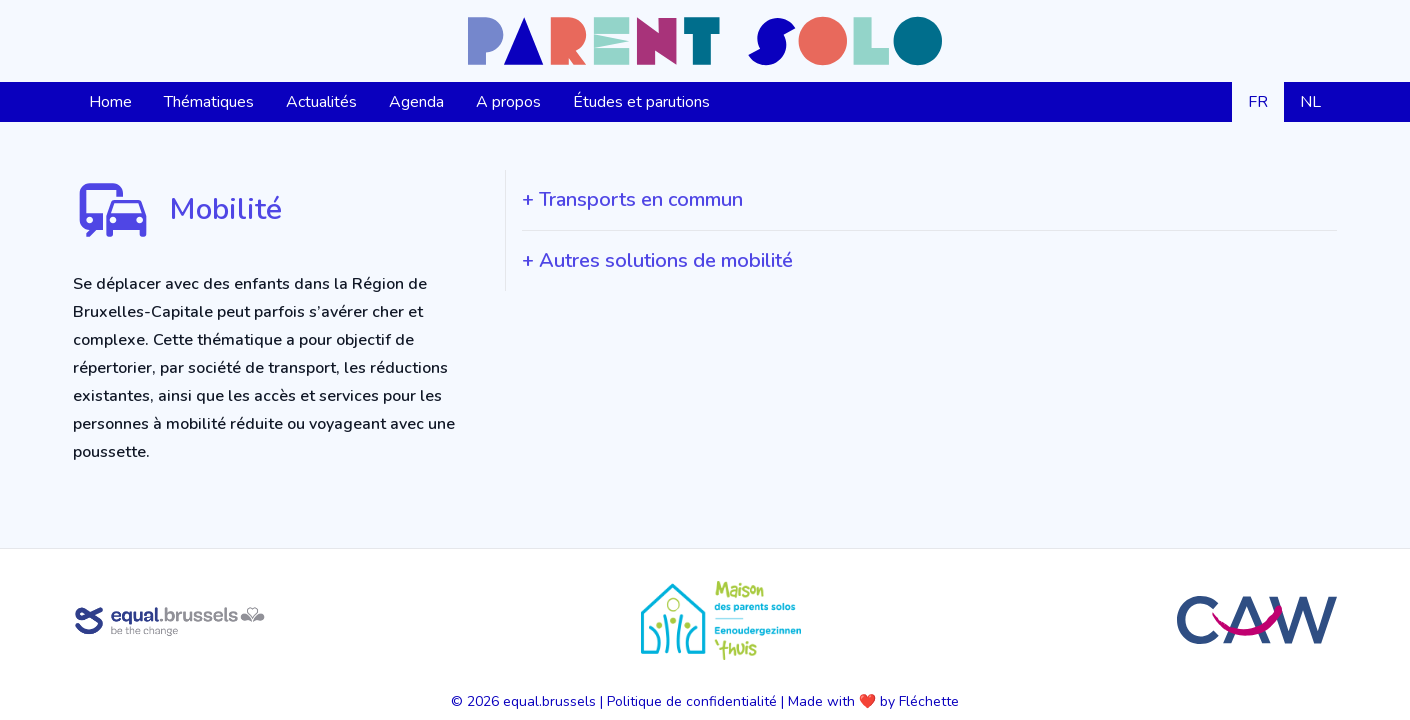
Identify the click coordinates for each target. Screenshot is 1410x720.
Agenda (416, 102)
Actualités (321, 102)
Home (110, 102)
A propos (508, 102)
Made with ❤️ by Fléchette (873, 701)
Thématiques (209, 102)
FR (1258, 102)
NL (1310, 102)
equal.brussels (549, 701)
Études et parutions (641, 102)
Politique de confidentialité (692, 701)
